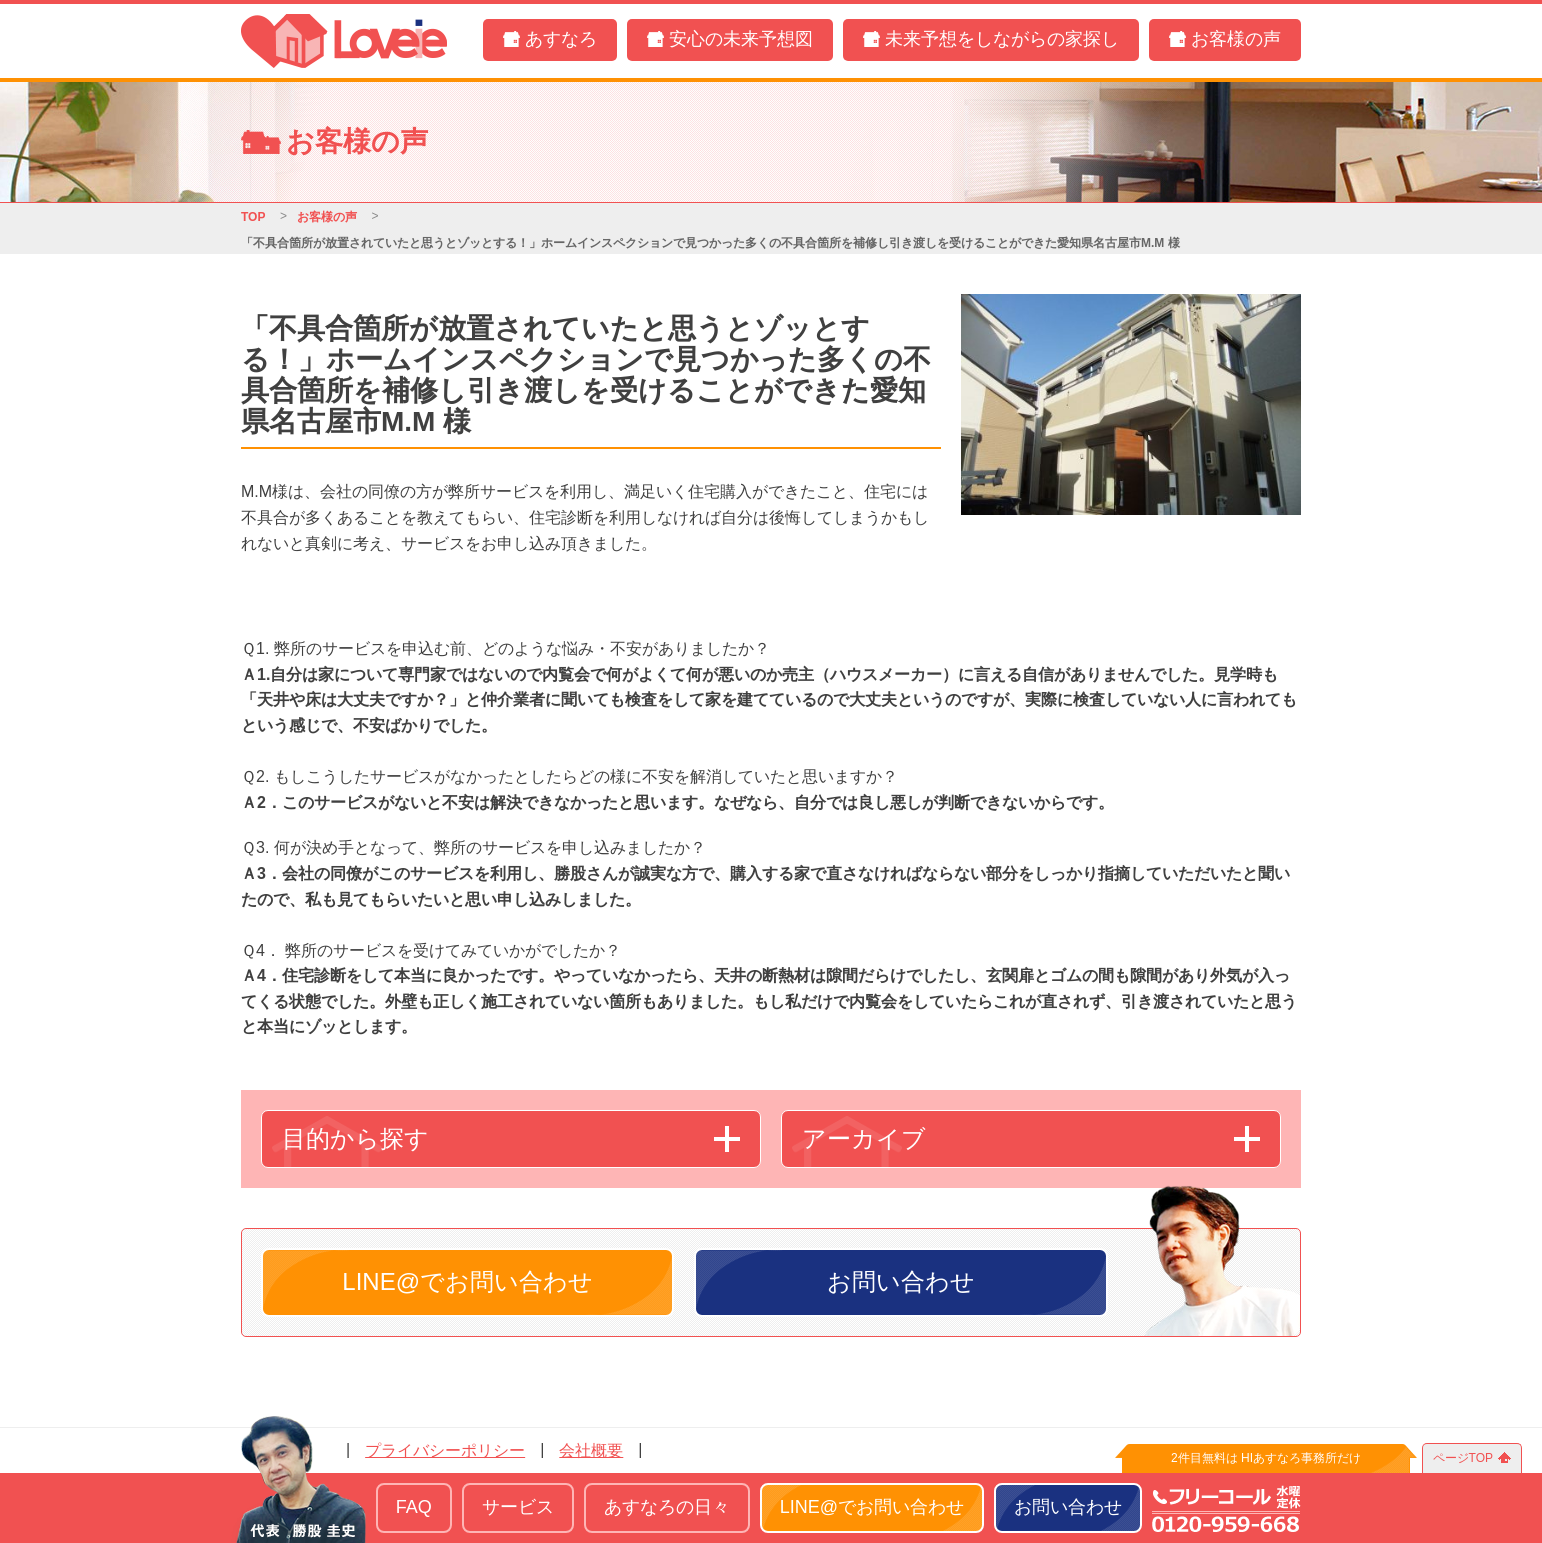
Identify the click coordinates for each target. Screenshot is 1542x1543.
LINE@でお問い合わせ (467, 1281)
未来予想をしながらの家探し (1002, 39)
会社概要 (591, 1450)
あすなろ (561, 39)
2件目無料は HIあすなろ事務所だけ (1266, 1458)
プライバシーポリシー (445, 1450)
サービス (518, 1507)
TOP (253, 217)
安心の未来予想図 (741, 39)
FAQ (414, 1507)
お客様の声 (1236, 39)
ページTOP (1463, 1458)
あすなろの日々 (667, 1507)
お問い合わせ (901, 1281)
